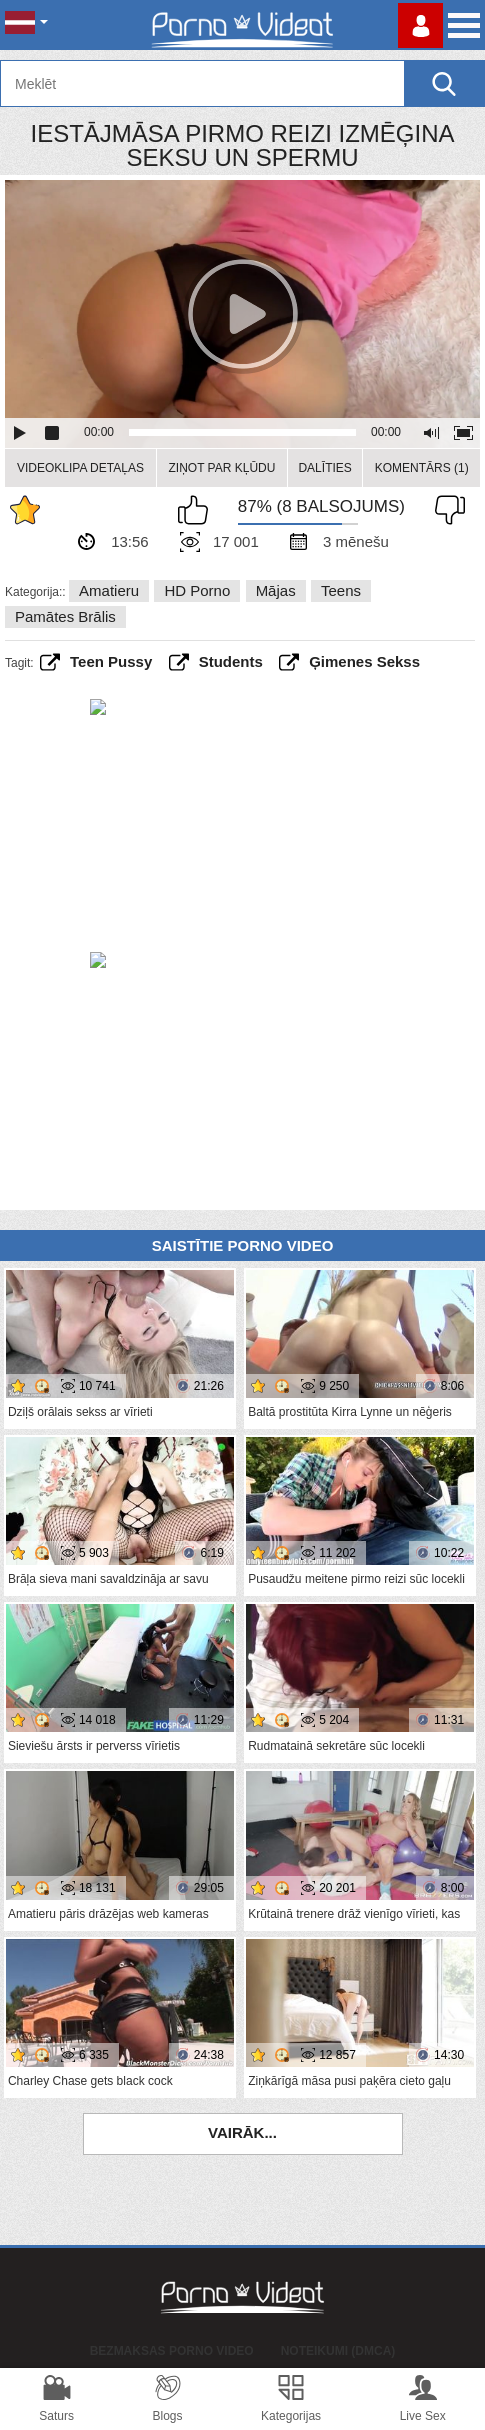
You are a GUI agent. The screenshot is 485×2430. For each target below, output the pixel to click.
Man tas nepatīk (445, 510)
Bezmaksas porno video (172, 2351)
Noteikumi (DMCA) (338, 2351)
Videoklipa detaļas (80, 468)
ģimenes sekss (364, 661)
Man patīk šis (198, 510)
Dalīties (324, 468)
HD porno (197, 590)
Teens (341, 590)
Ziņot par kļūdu (221, 468)
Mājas (276, 590)
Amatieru (109, 590)
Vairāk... (242, 2132)
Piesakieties (420, 25)
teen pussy (111, 661)
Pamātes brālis (65, 616)
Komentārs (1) (422, 468)
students (231, 661)
